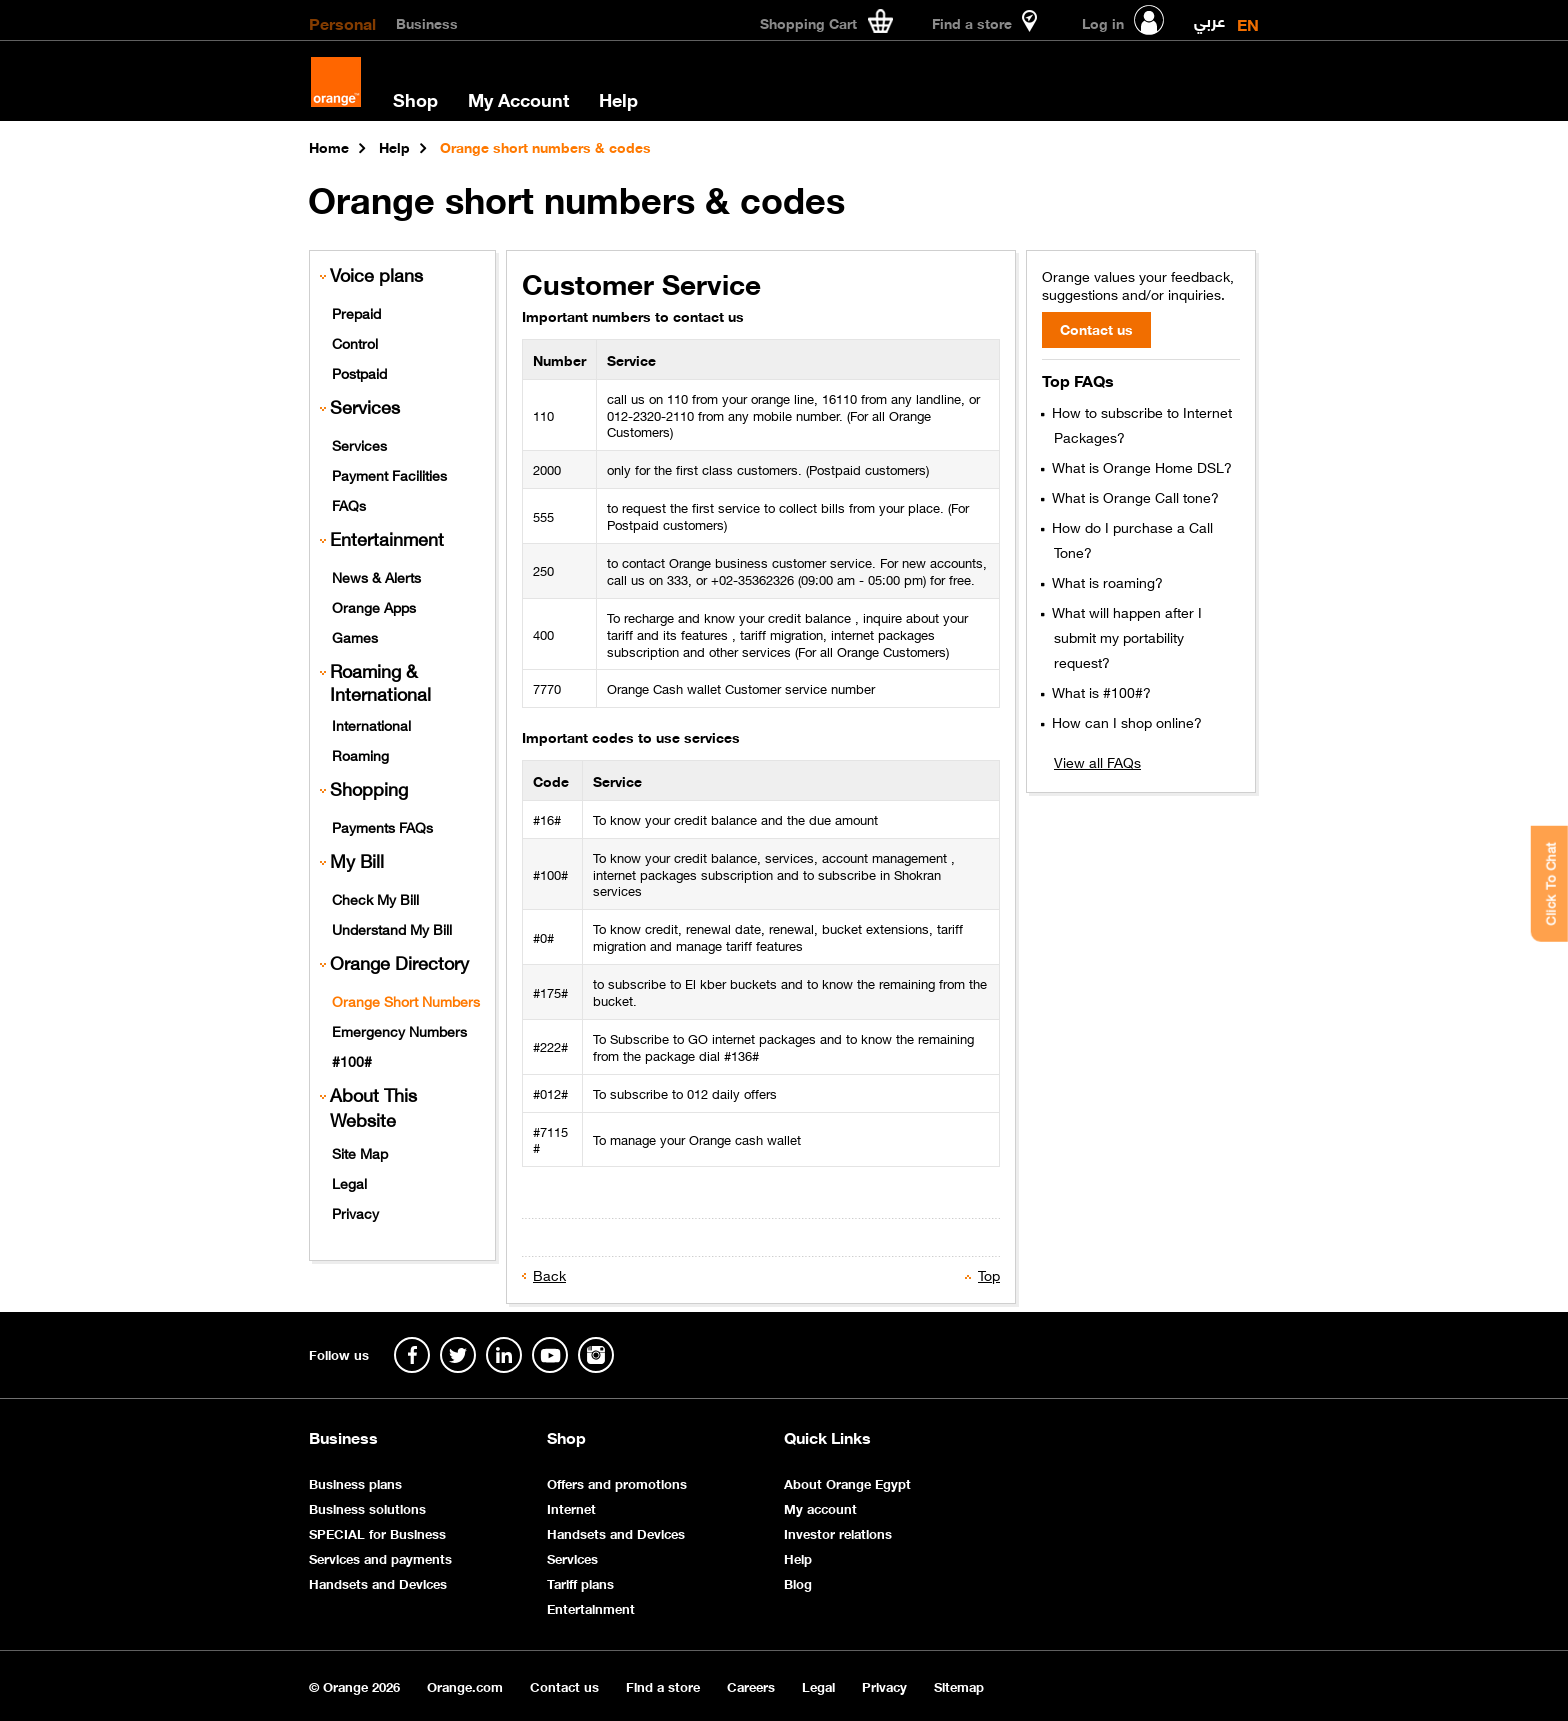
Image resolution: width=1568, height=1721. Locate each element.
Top (989, 1274)
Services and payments (380, 1557)
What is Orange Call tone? (1133, 496)
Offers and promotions (617, 1482)
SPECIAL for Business (377, 1532)
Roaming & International (380, 682)
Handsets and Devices (378, 1582)
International (371, 724)
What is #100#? (1099, 691)
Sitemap (959, 1685)
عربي (1209, 16)
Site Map (360, 1152)
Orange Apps (374, 606)
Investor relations (838, 1532)
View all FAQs (1097, 761)
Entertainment (387, 538)
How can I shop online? (1125, 721)
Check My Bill (375, 898)
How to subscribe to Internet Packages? (1140, 423)
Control (355, 342)
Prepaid (356, 312)
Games (355, 636)
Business (427, 22)
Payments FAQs (382, 826)
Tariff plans (580, 1582)
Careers (751, 1685)
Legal (349, 1182)
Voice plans (376, 274)
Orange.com (465, 1685)
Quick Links (827, 1437)
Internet (571, 1507)
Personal (342, 22)
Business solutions (367, 1507)
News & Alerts (376, 576)
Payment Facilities (389, 474)
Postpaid (359, 372)
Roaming (360, 754)
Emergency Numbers (399, 1030)
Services (359, 444)
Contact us (564, 1685)
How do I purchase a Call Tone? (1130, 538)
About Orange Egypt (847, 1482)
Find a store (663, 1685)
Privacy (355, 1212)
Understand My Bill (392, 928)
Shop (415, 99)
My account (820, 1507)
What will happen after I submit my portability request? (1125, 636)
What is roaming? (1105, 581)
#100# (352, 1060)
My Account (518, 99)
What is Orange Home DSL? (1140, 466)
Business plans (355, 1482)
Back (549, 1274)
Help (618, 99)
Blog (798, 1582)
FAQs (349, 504)
